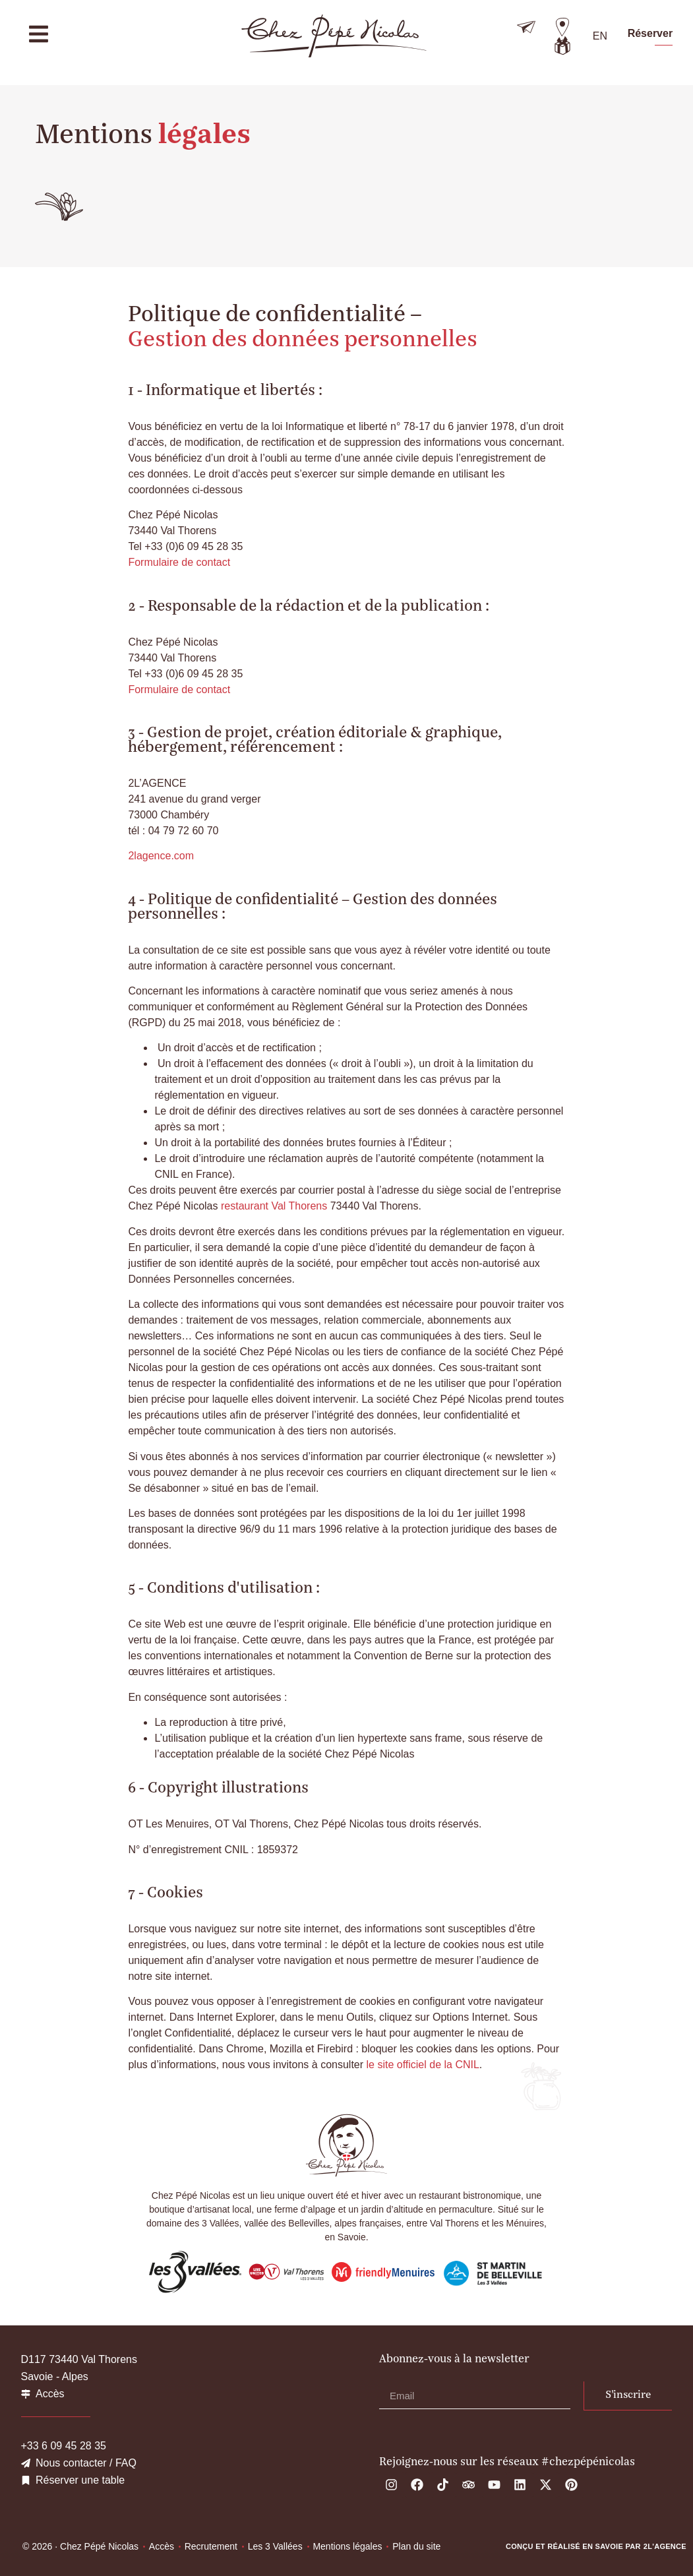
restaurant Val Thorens (274, 1205)
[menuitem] (600, 36)
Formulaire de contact (179, 562)
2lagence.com (161, 855)
